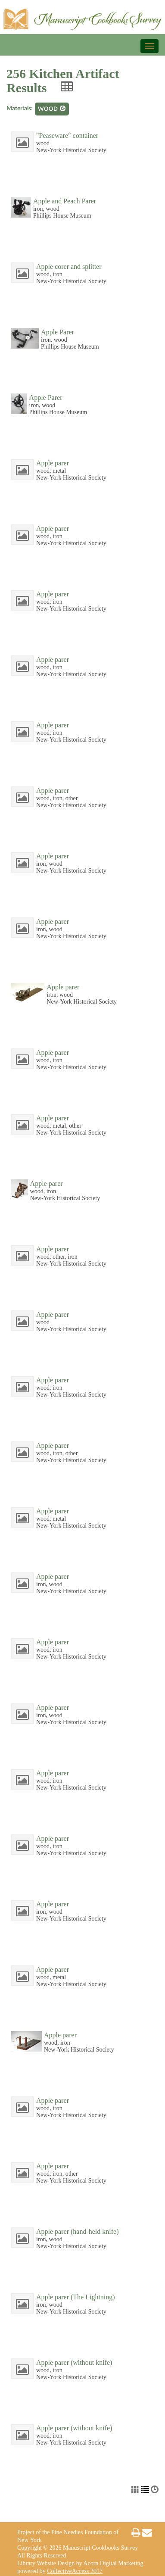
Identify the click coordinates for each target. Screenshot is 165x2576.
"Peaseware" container (67, 135)
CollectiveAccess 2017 (75, 2571)
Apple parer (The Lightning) (75, 2297)
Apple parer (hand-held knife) (77, 2231)
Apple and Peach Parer (64, 201)
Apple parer (52, 463)
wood (52, 109)
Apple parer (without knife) (74, 2362)
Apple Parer (57, 332)
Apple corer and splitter (69, 266)
